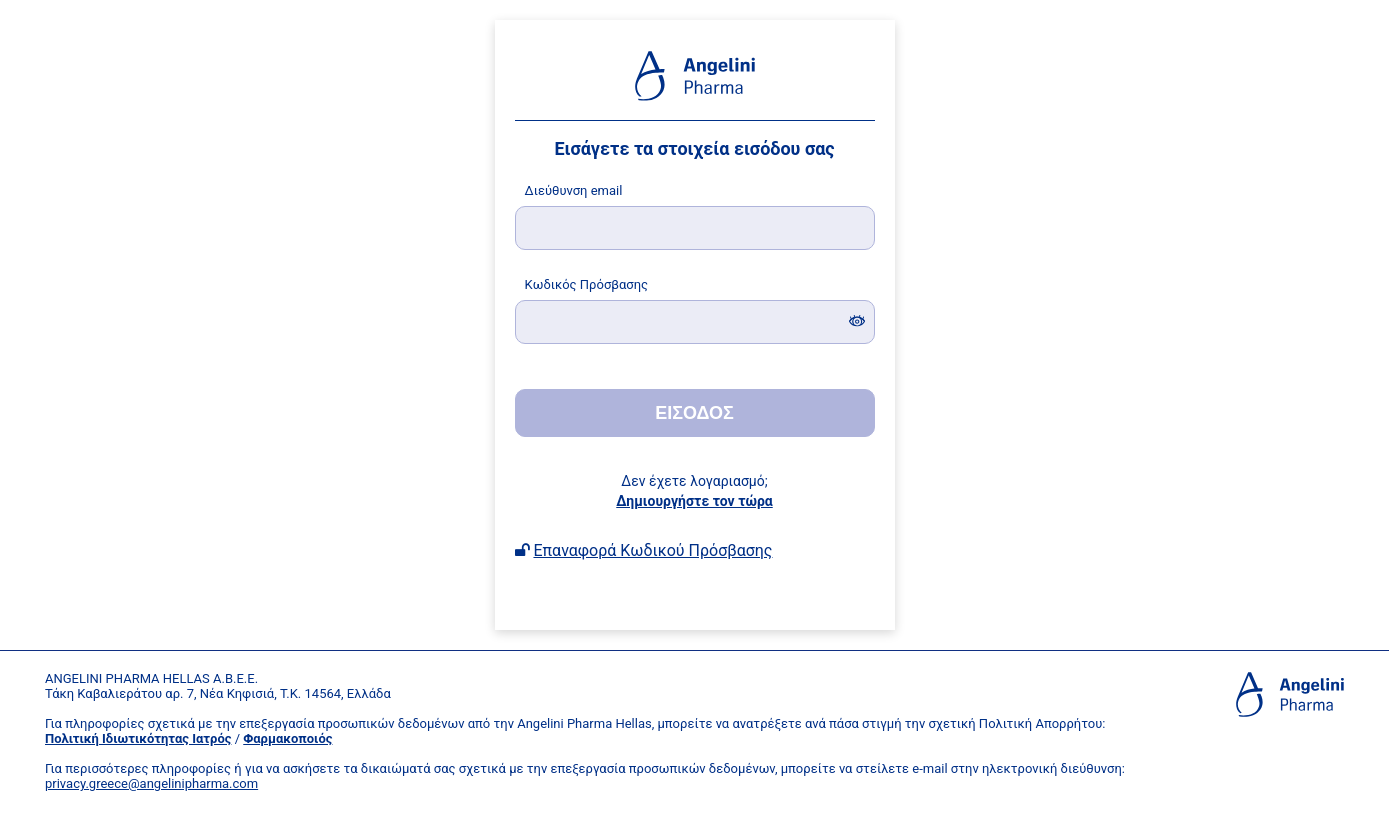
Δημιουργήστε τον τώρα (694, 501)
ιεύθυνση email (574, 190)
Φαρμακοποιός (287, 738)
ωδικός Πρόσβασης (587, 284)
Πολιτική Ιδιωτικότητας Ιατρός (138, 738)
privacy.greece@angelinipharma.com (151, 783)
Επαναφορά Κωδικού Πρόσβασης (652, 550)
